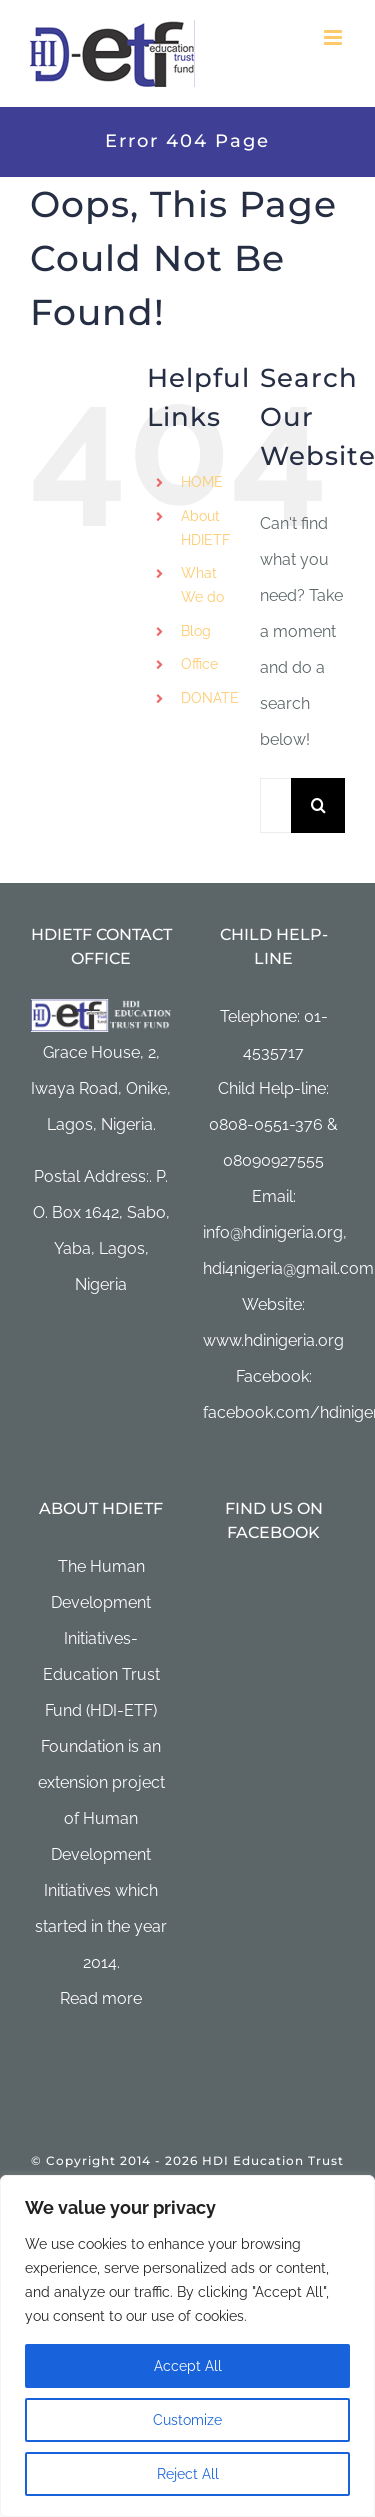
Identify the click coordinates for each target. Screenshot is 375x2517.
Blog (196, 631)
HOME (202, 482)
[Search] (318, 805)
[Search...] (275, 805)
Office (199, 664)
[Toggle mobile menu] (334, 37)
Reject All (188, 2474)
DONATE (210, 698)
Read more (101, 1998)
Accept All (188, 2366)
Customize (187, 2420)
